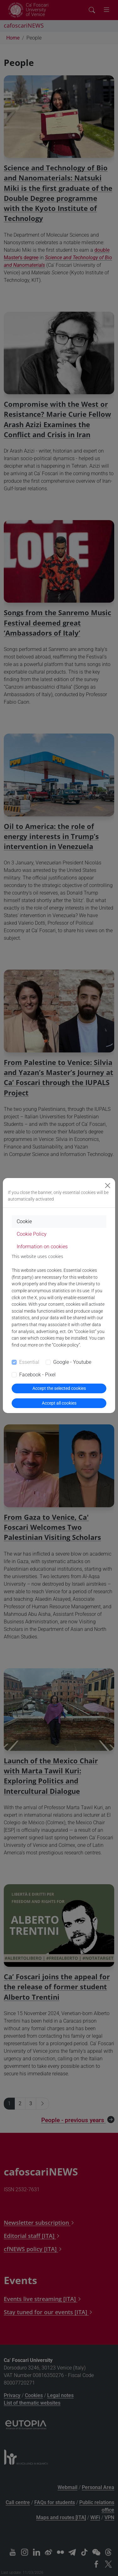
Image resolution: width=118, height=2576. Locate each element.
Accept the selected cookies (59, 1388)
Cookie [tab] (24, 1221)
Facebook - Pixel (37, 1375)
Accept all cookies (59, 1403)
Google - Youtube (72, 1362)
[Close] (108, 1185)
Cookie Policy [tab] (32, 1234)
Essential (29, 1362)
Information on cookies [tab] (42, 1247)
